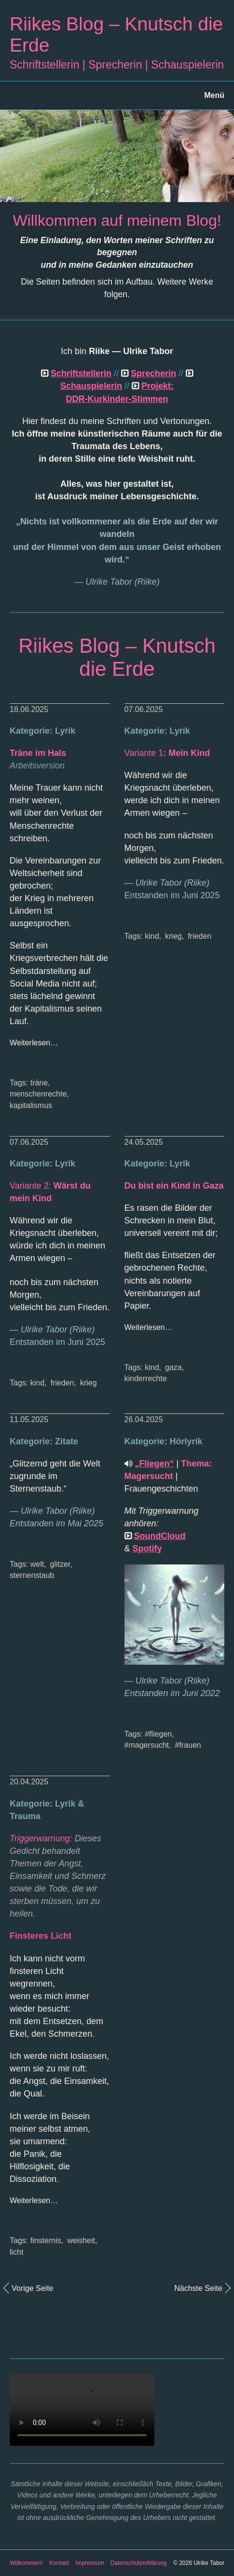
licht (16, 2252)
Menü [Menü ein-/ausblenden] (214, 95)
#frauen (188, 1745)
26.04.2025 (143, 1419)
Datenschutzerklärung (138, 2563)
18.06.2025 (29, 709)
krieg (173, 936)
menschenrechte (38, 1094)
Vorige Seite (32, 2288)
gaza (173, 1367)
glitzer (60, 1564)
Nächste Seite (198, 2288)
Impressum (89, 2563)
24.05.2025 (143, 1142)
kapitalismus (31, 1105)
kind (152, 936)
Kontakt (59, 2563)
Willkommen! (26, 2563)
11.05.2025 (29, 1419)
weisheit (81, 2240)
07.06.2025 (143, 709)
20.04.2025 (29, 1782)
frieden (199, 936)
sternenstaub (32, 1575)
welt (37, 1564)
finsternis (45, 2240)
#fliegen (158, 1734)
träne (39, 1083)
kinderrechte (145, 1378)
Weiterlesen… (34, 1043)
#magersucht (146, 1745)
